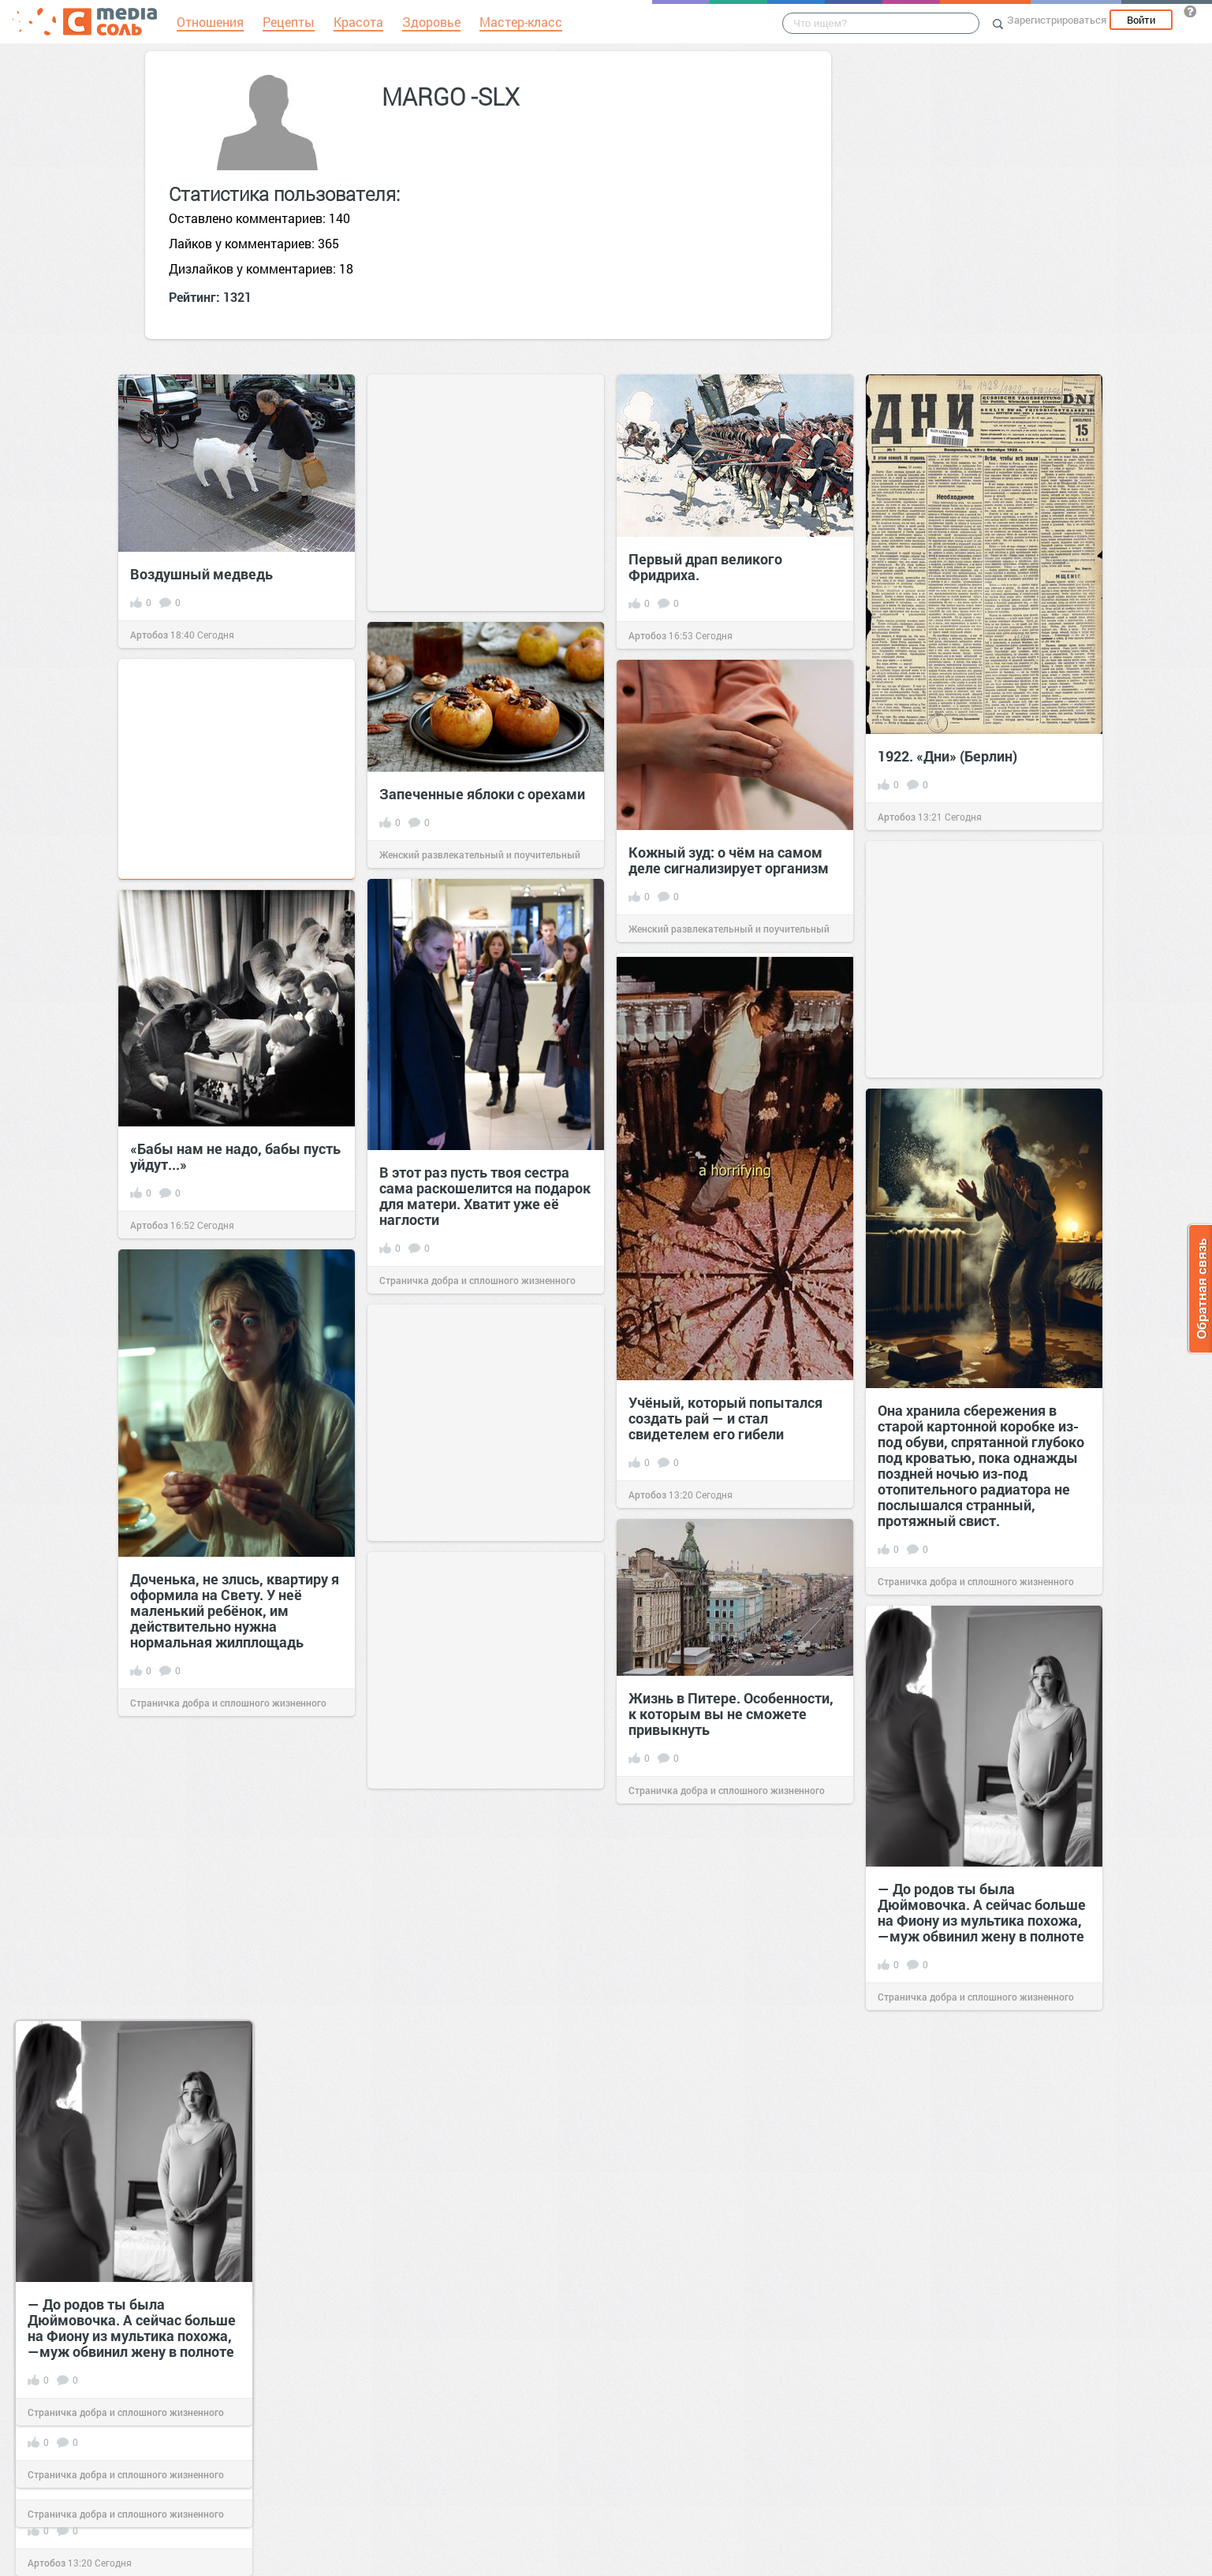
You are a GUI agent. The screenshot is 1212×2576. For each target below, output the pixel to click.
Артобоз (149, 634)
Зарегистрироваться (1056, 20)
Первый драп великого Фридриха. (705, 567)
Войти (1141, 20)
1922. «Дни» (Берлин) (947, 756)
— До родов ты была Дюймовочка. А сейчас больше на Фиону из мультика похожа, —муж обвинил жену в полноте (132, 2327)
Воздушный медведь (201, 574)
